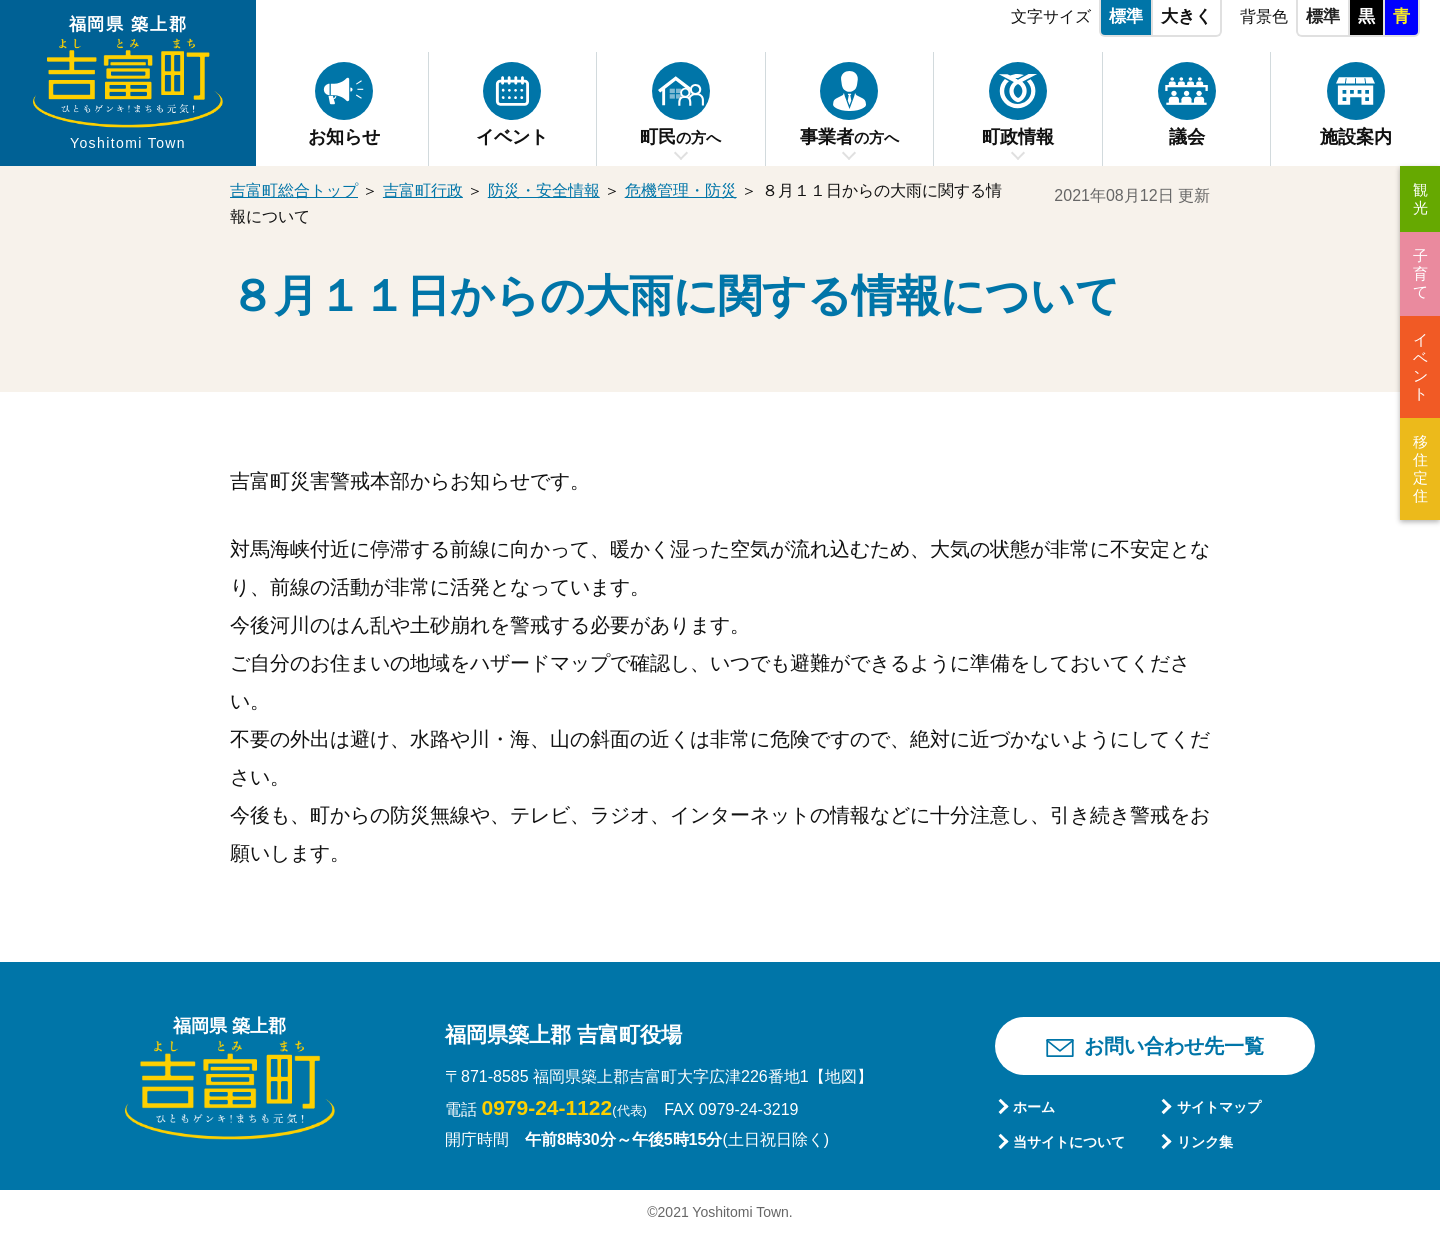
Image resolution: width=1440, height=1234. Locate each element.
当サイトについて (1069, 1142)
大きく (1186, 16)
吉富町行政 (423, 190)
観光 (1420, 198)
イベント (1420, 366)
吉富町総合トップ (294, 190)
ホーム (1034, 1107)
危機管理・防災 (681, 190)
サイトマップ (1219, 1107)
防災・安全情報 (544, 190)
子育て (1420, 273)
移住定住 (1420, 468)
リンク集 (1205, 1142)
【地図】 (841, 1076)
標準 (1126, 16)
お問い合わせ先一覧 (1174, 1046)
